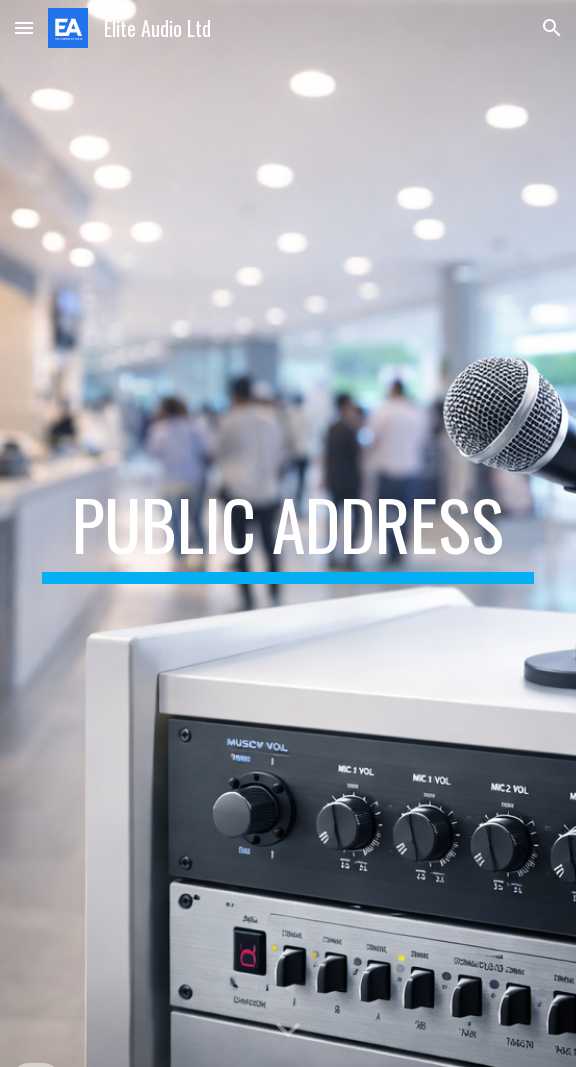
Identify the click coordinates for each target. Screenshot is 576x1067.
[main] (287, 534)
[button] (24, 27)
